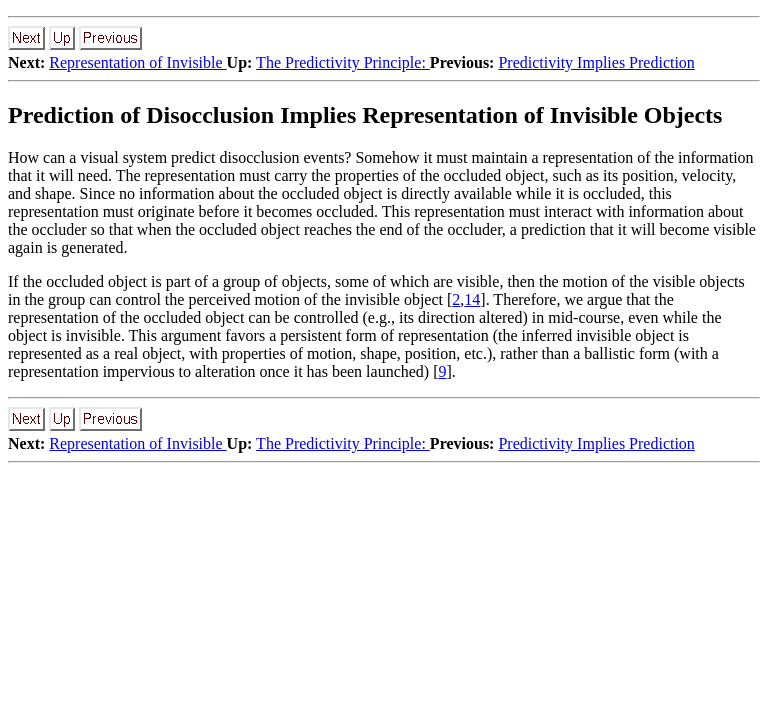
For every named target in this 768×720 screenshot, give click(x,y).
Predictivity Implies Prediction (596, 62)
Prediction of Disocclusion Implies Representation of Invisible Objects (365, 115)
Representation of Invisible (137, 62)
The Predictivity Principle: (343, 62)
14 (472, 299)
